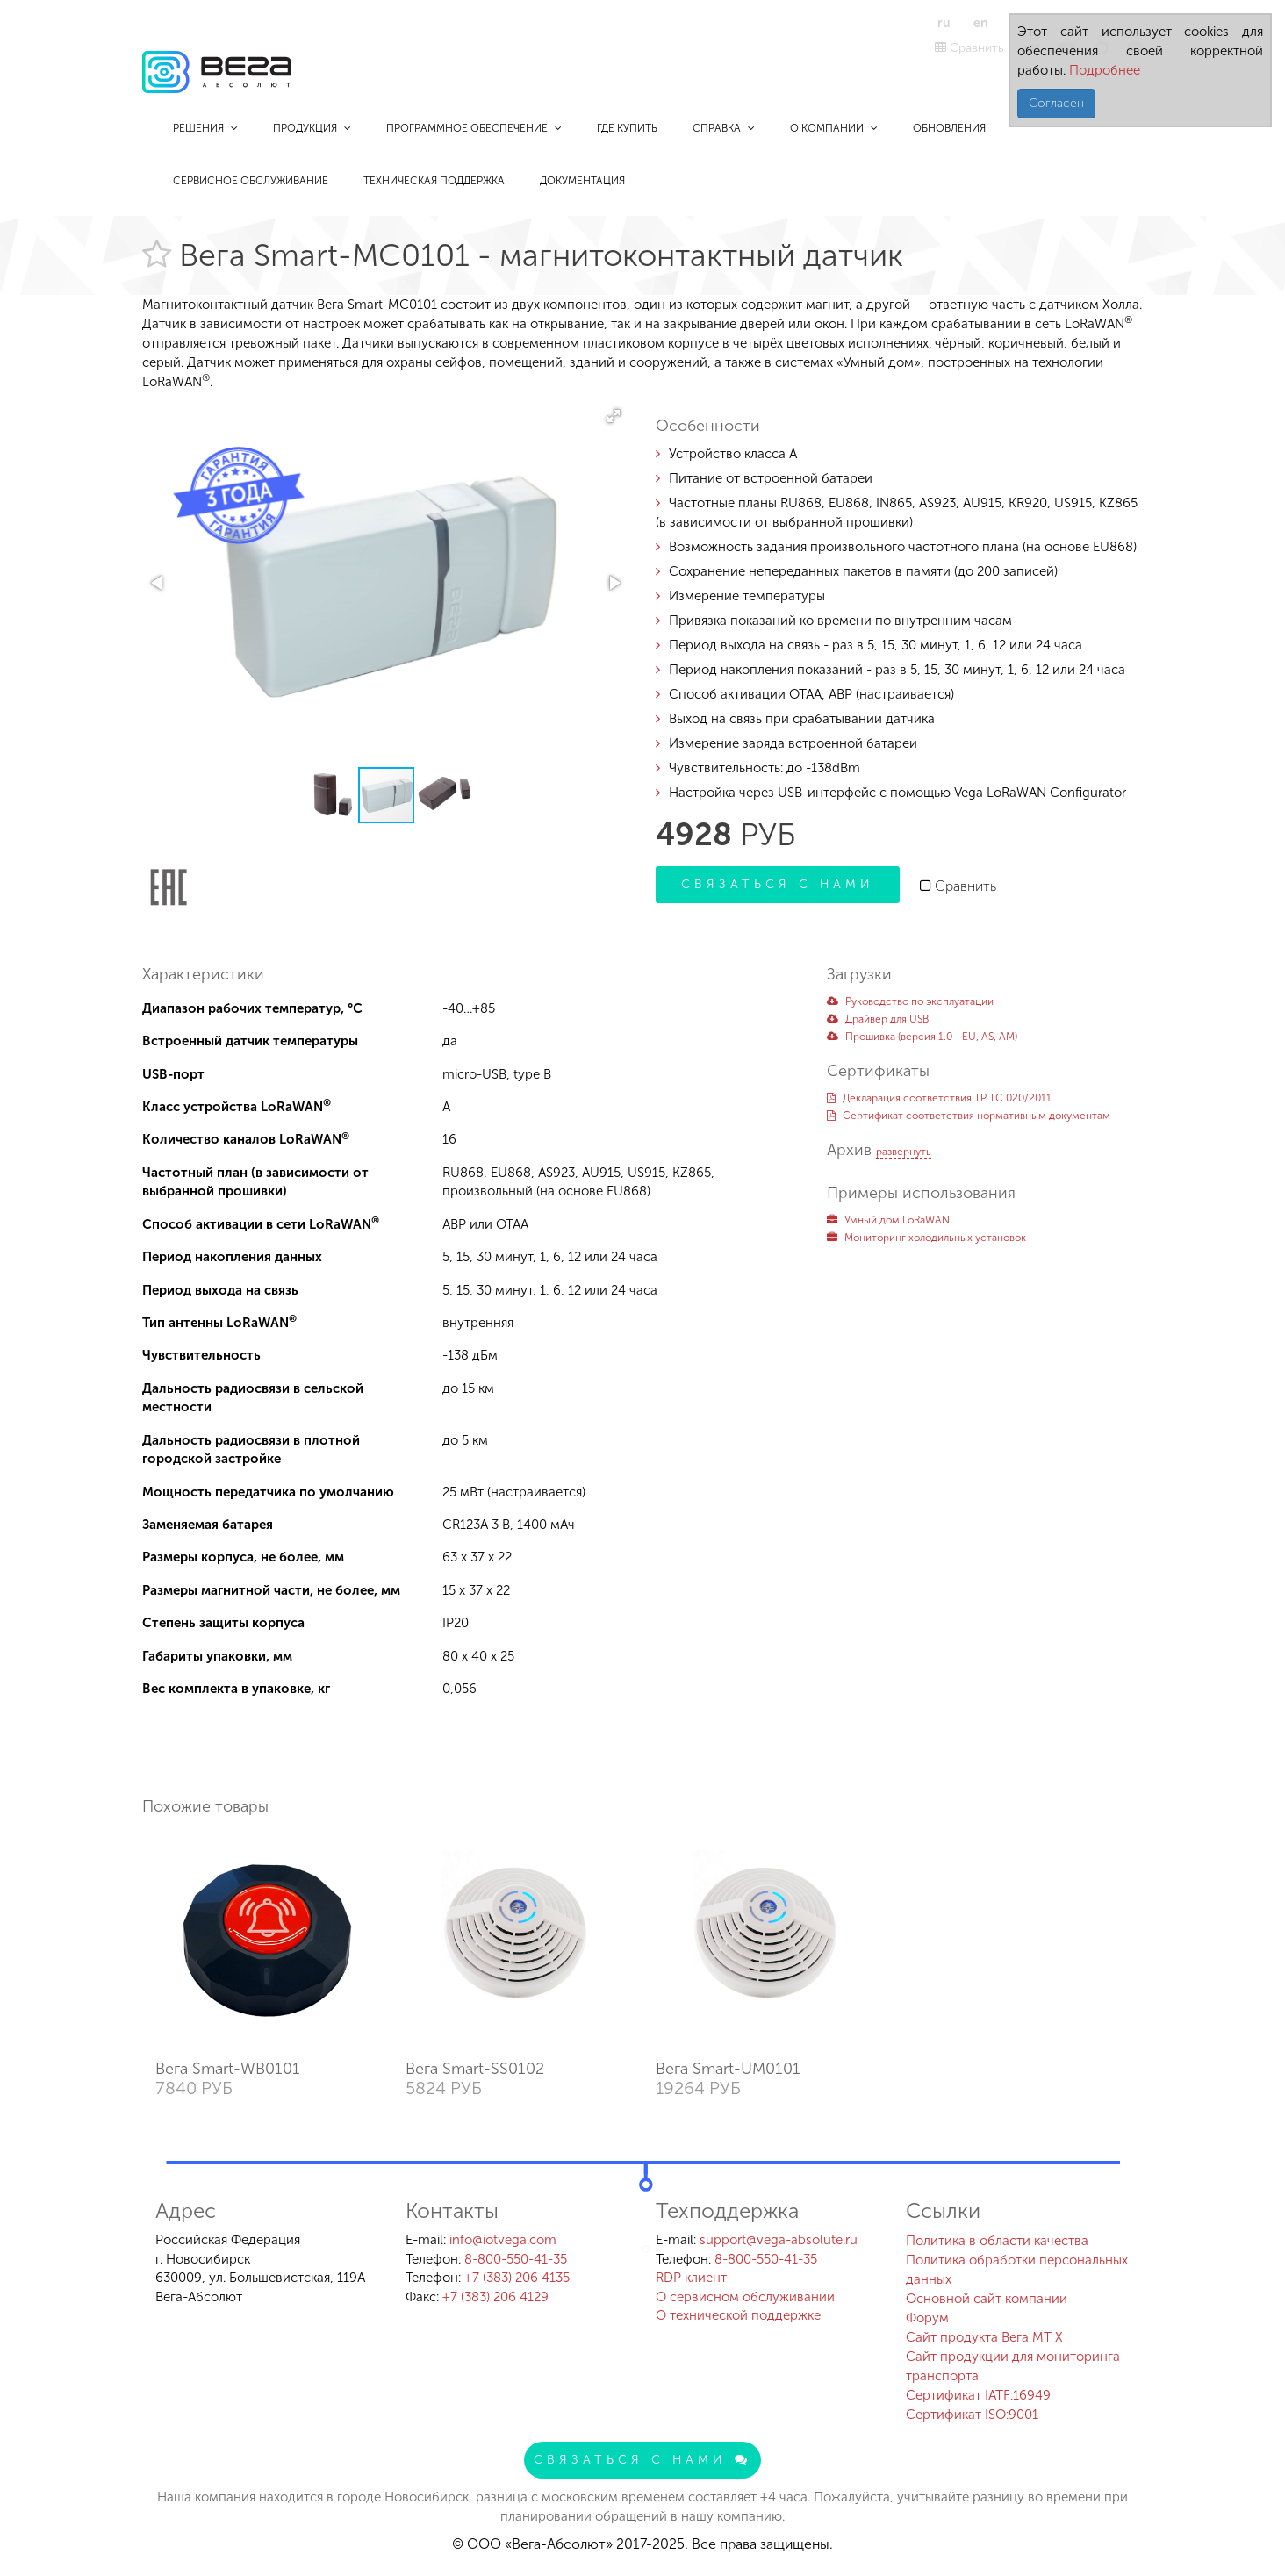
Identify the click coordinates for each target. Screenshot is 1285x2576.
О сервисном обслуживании (745, 2297)
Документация (582, 181)
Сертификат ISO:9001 (972, 2414)
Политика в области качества (997, 2241)
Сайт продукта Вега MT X (984, 2337)
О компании (834, 128)
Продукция (312, 128)
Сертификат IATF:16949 (978, 2395)
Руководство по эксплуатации (910, 1001)
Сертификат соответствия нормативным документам (968, 1115)
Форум (927, 2318)
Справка (724, 128)
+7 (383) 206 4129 (495, 2297)
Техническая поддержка (434, 181)
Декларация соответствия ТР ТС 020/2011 (939, 1098)
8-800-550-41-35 (515, 2259)
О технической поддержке (738, 2315)
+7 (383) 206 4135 (517, 2277)
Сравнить (969, 47)
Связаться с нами (777, 884)
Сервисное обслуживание (250, 181)
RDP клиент (691, 2277)
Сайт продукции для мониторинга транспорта (1013, 2366)
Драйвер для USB (878, 1019)
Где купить (627, 128)
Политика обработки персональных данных (1017, 2269)
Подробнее (1103, 70)
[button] (613, 416)
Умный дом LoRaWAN (888, 1220)
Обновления (949, 128)
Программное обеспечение (474, 128)
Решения (205, 128)
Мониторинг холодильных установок (926, 1237)
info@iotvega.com (502, 2240)
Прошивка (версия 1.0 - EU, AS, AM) (922, 1036)
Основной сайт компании (986, 2299)
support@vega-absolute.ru (779, 2240)
